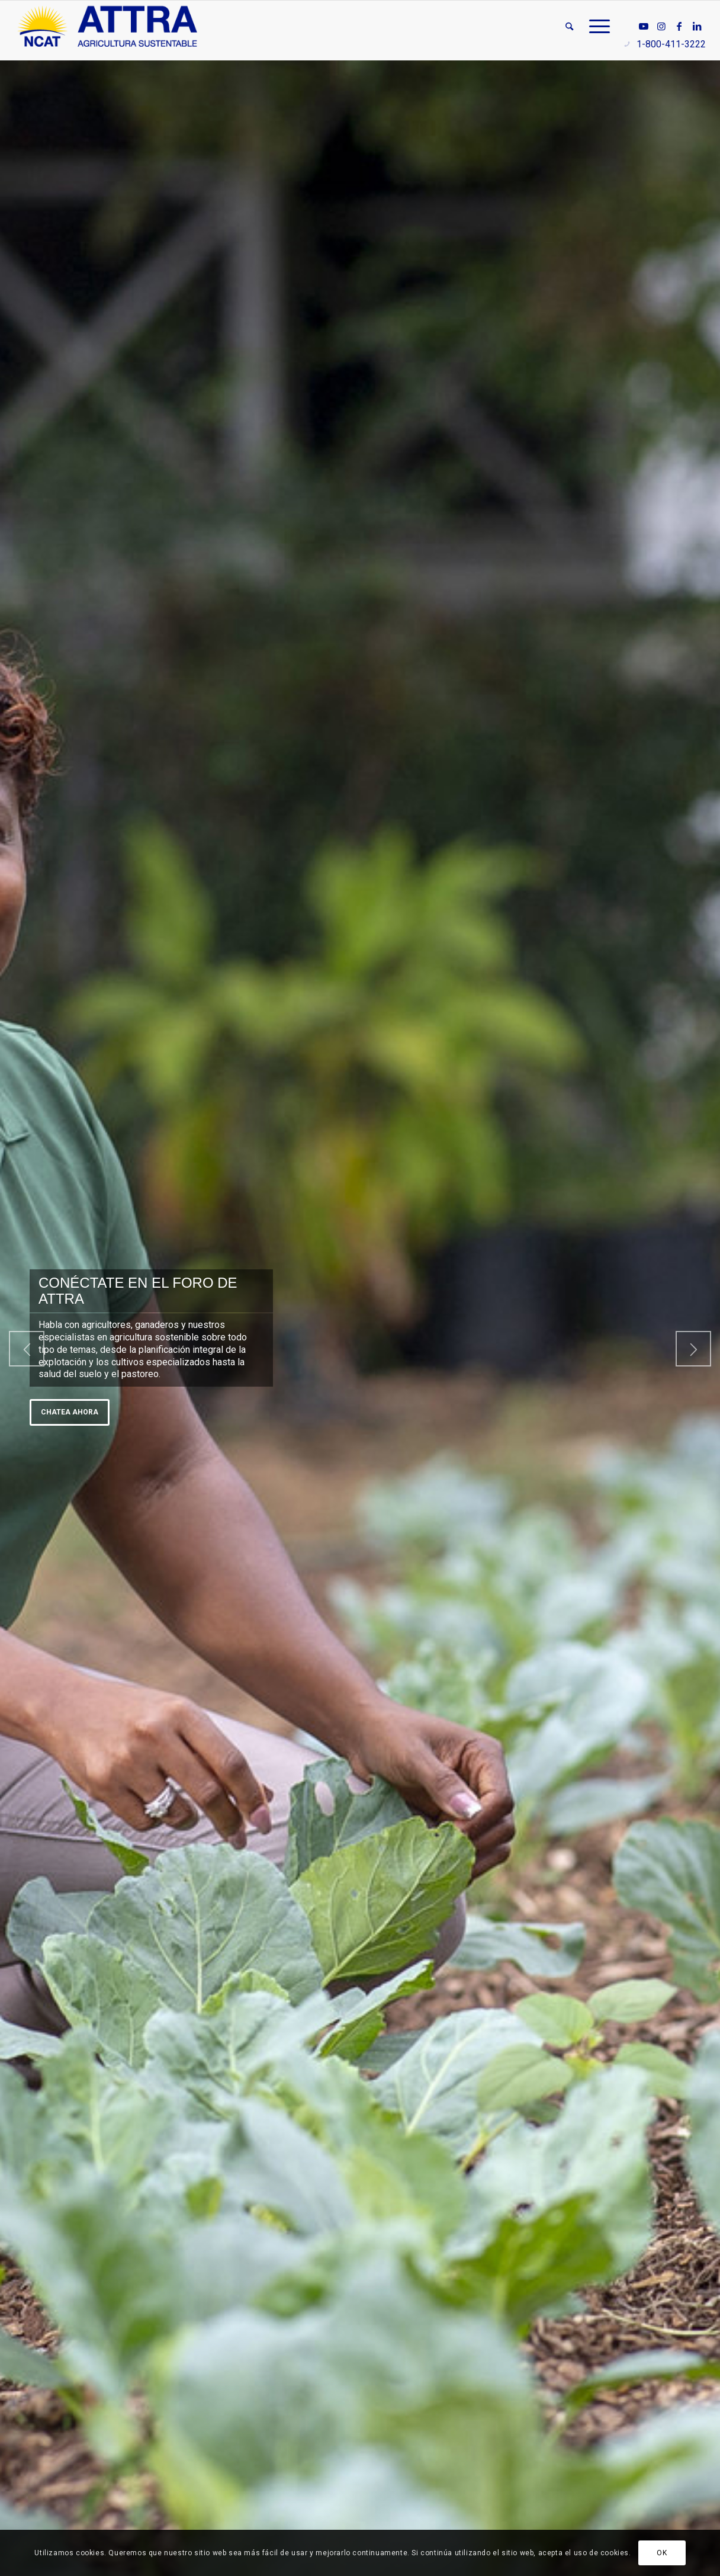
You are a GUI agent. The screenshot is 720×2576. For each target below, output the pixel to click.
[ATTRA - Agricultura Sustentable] (107, 27)
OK (662, 2553)
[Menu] (595, 27)
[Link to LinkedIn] (697, 26)
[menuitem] (569, 27)
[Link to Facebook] (679, 26)
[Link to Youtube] (643, 26)
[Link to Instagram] (661, 26)
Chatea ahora (69, 1412)
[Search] (569, 27)
